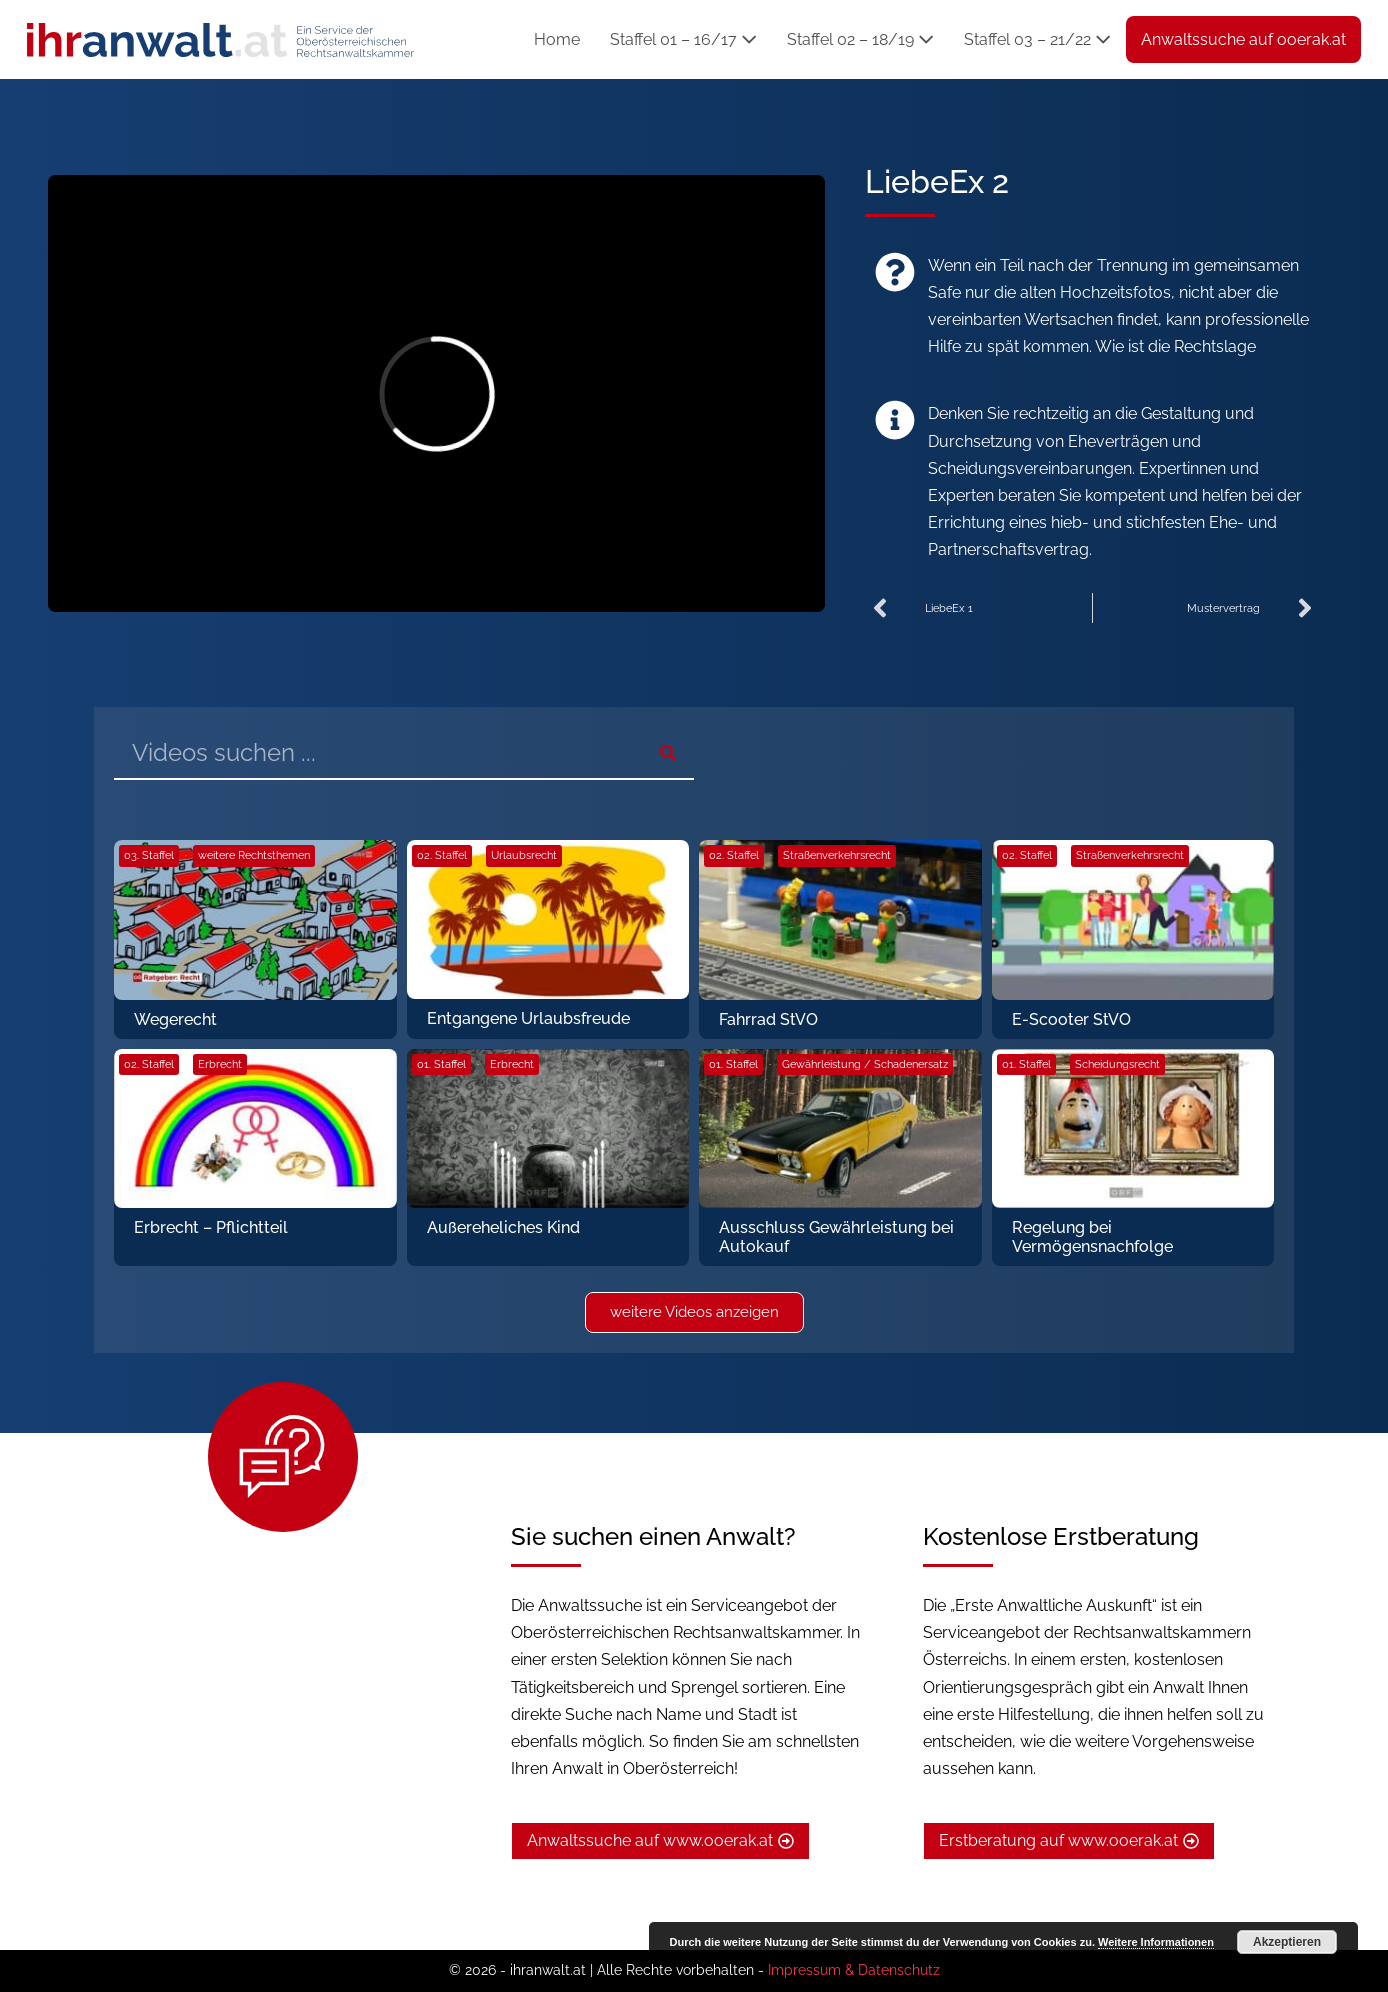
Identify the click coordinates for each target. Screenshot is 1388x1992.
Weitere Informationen (1156, 1942)
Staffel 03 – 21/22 (1037, 39)
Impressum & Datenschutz (854, 1970)
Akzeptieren (1287, 1942)
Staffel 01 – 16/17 (683, 39)
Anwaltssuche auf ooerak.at (1243, 39)
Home (557, 39)
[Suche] (667, 752)
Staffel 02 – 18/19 (860, 39)
